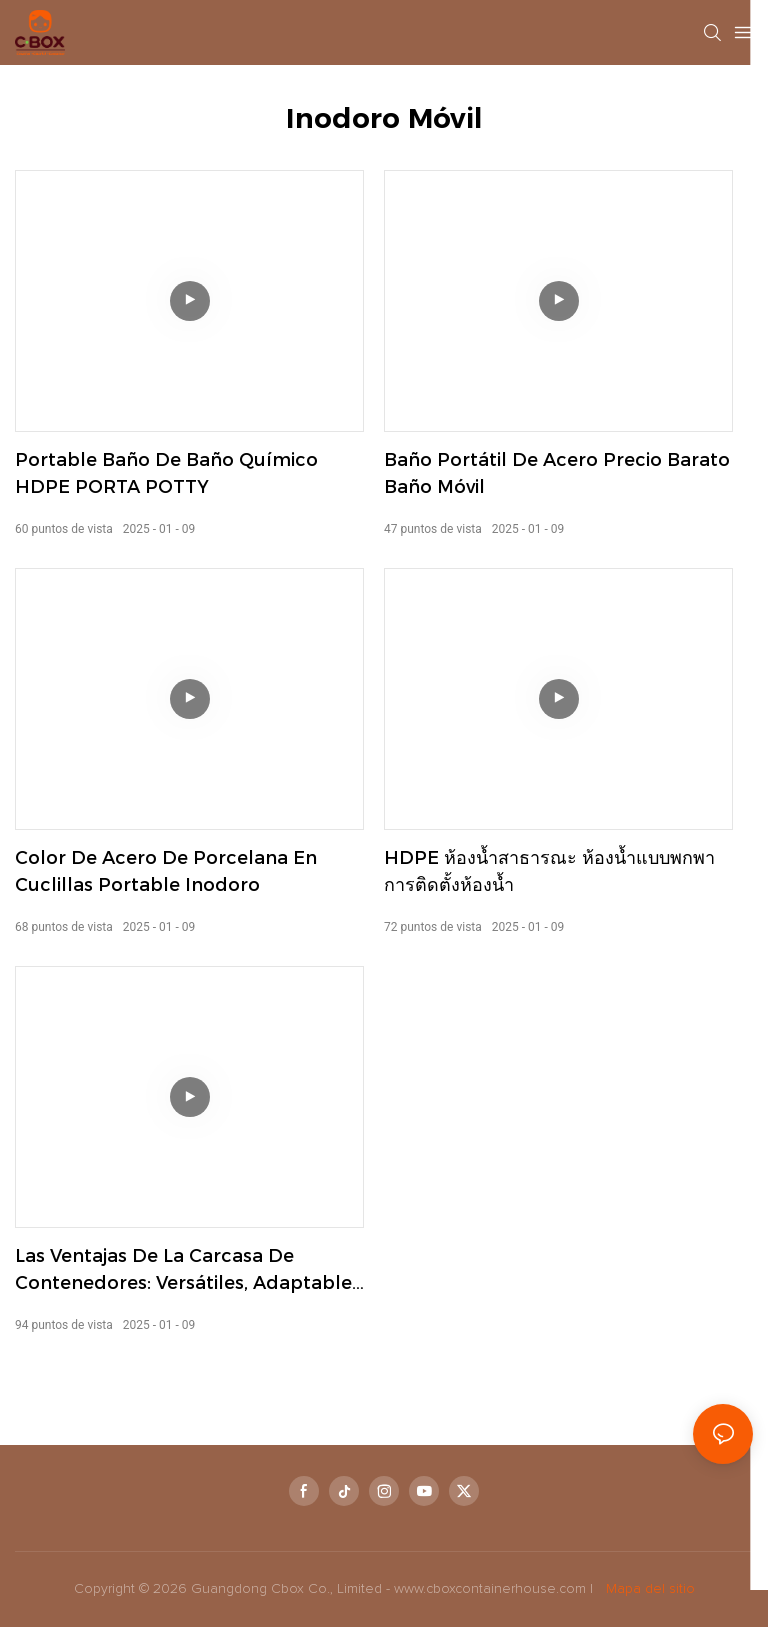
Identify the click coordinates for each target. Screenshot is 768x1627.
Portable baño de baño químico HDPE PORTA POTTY (166, 473)
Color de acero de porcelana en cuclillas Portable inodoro (166, 871)
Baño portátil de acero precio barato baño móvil (557, 473)
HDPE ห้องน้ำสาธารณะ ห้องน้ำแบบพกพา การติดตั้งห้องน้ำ (549, 871)
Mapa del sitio (648, 1589)
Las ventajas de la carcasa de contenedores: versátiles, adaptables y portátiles (188, 1271)
